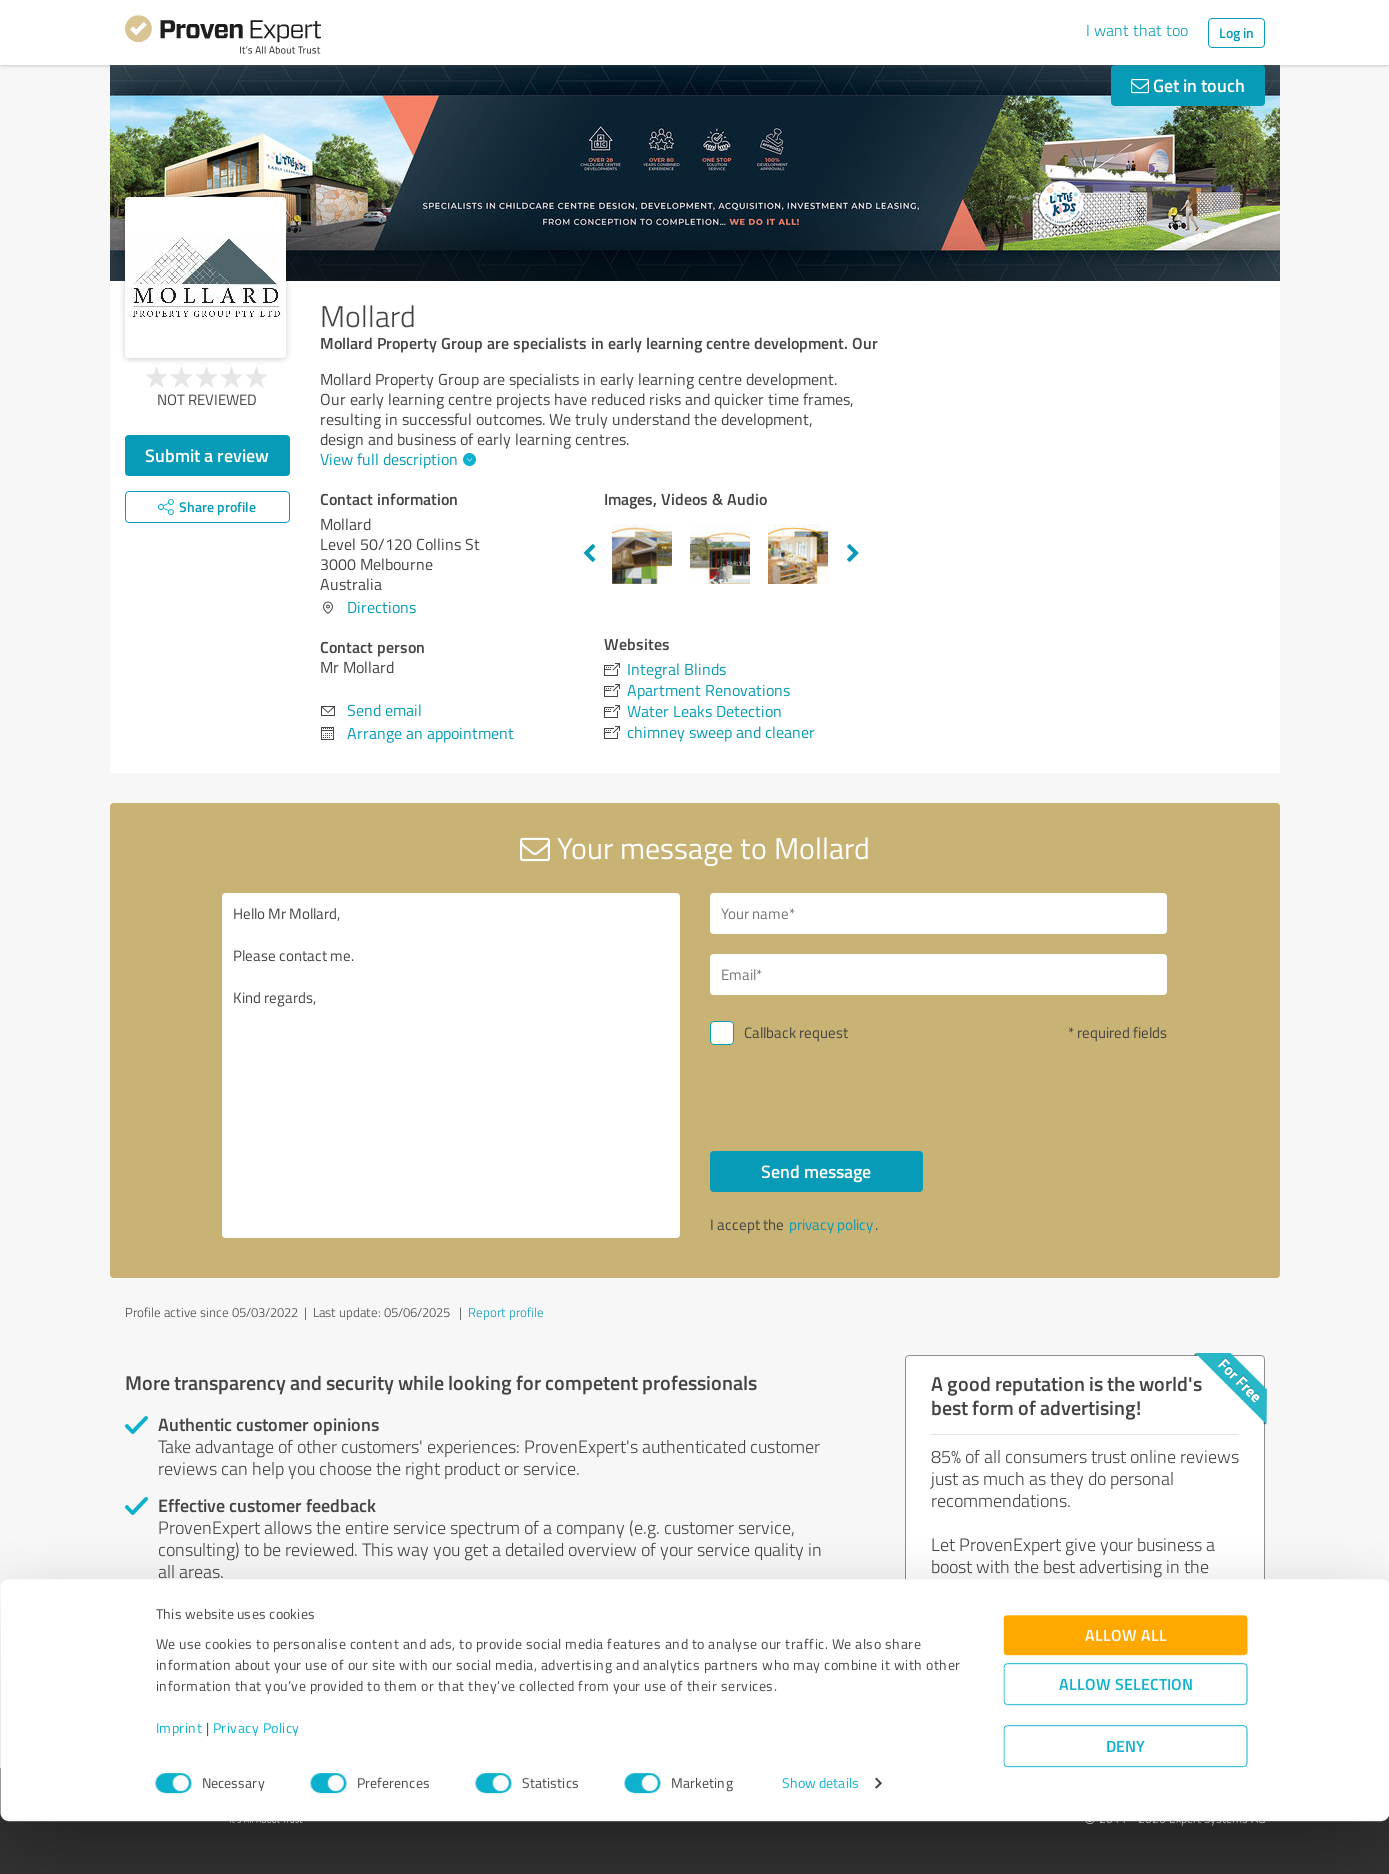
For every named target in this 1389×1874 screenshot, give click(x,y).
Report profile (506, 1312)
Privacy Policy (256, 1780)
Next (853, 554)
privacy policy (831, 1224)
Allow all (1126, 1688)
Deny (1125, 1799)
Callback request (796, 1032)
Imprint (179, 1780)
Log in (1236, 32)
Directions (381, 607)
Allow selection (1126, 1737)
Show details (820, 1836)
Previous (589, 554)
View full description (395, 459)
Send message (816, 1171)
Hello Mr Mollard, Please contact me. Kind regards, (451, 1065)
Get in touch (1188, 85)
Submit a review (207, 455)
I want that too (1137, 30)
